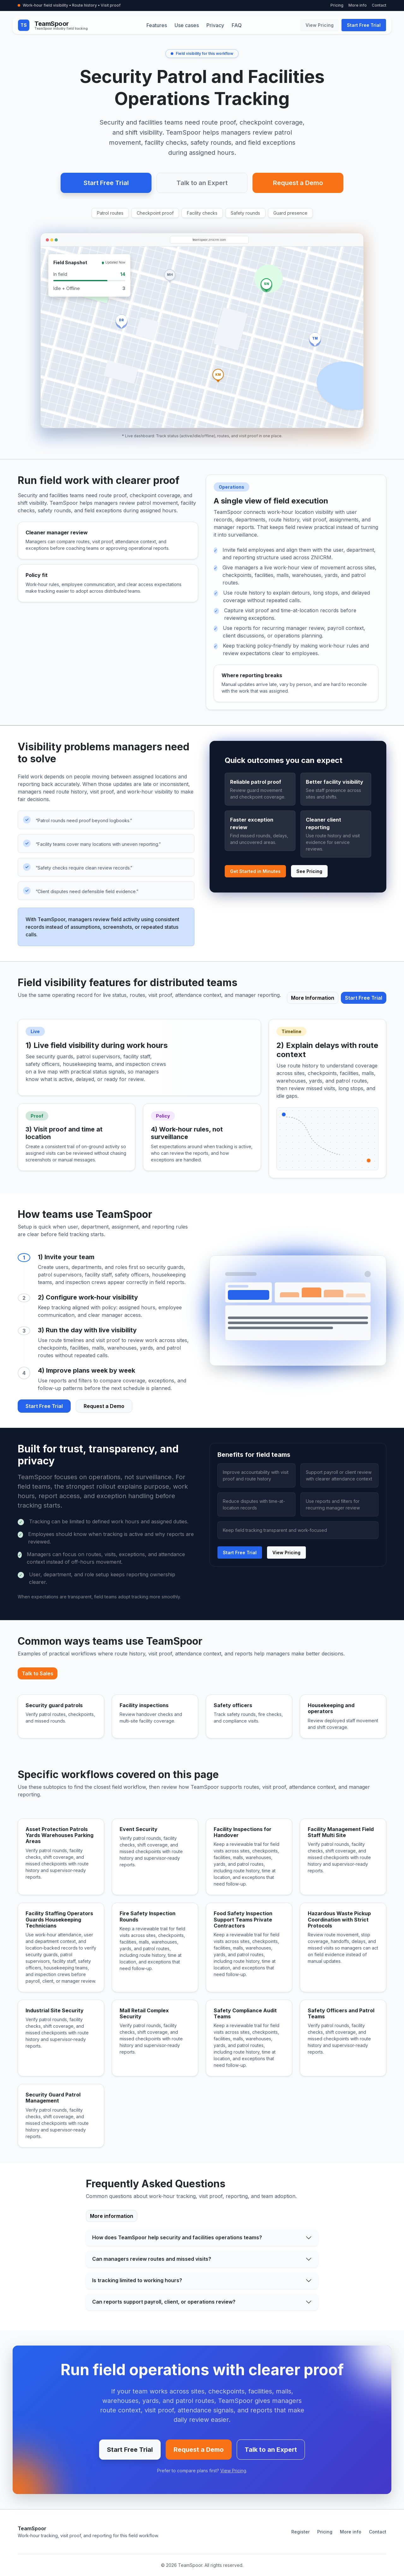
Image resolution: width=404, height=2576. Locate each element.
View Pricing (320, 25)
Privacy (215, 25)
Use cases (187, 25)
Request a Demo (298, 183)
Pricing (336, 5)
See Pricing (309, 871)
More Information (312, 998)
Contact (379, 5)
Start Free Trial (364, 25)
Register (300, 2531)
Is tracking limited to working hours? (137, 2280)
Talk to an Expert (202, 183)
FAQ (237, 25)
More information (111, 2216)
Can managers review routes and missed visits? (151, 2259)
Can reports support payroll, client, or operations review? (163, 2302)
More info (357, 5)
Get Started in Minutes (255, 871)
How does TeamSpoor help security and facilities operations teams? (177, 2237)
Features (156, 25)
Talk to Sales (37, 1673)
